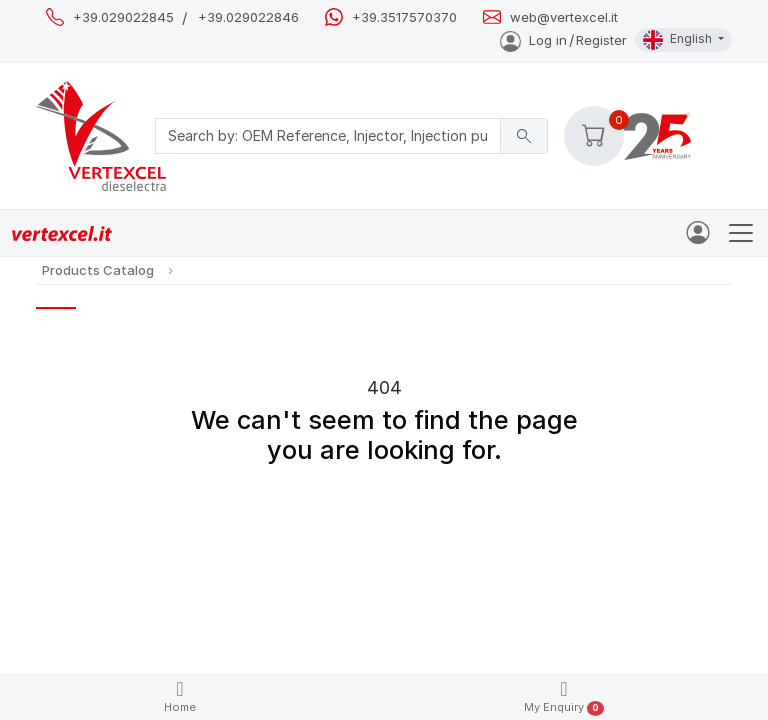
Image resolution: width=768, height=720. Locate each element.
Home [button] (180, 696)
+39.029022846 (248, 17)
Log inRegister (563, 40)
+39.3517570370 (404, 17)
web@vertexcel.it (564, 17)
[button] (594, 136)
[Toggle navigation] (741, 233)
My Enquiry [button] (564, 697)
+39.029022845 (123, 17)
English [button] (679, 40)
